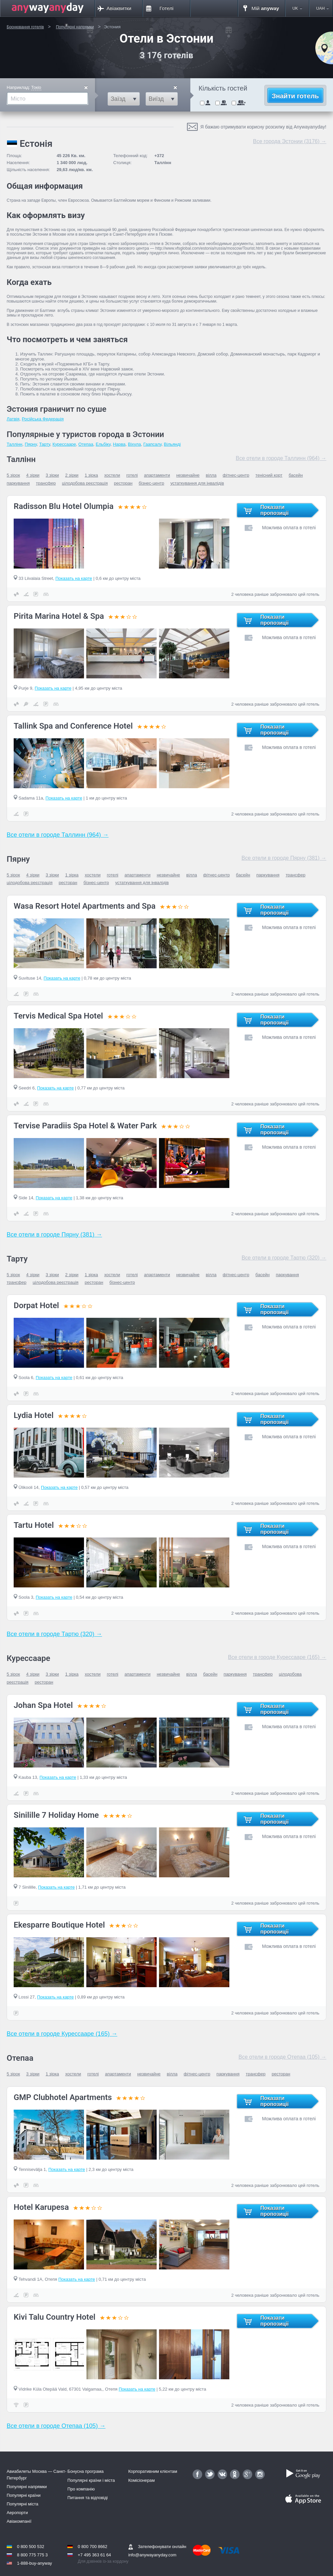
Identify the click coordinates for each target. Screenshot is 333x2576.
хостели (112, 475)
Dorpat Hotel (36, 1305)
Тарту (44, 444)
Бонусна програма (85, 2471)
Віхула (134, 444)
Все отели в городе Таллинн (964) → (281, 458)
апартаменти (157, 475)
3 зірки (52, 475)
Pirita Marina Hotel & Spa (59, 616)
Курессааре (64, 444)
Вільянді (172, 444)
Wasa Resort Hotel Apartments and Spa (85, 906)
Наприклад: (24, 87)
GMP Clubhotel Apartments (63, 2097)
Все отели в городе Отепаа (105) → (282, 2057)
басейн (296, 475)
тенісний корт (268, 475)
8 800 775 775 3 (32, 2554)
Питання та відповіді (87, 2497)
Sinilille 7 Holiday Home (56, 1815)
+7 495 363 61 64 (94, 2554)
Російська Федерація (43, 418)
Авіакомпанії (19, 2521)
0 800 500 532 (30, 2546)
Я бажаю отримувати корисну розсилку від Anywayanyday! (263, 126)
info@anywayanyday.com (152, 2554)
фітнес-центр (236, 475)
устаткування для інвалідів (197, 483)
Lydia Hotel (34, 1415)
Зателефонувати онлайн (157, 2547)
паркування (18, 483)
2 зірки (71, 475)
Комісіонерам (141, 2480)
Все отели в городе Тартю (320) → (284, 1258)
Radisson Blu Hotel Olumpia (64, 506)
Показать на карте (73, 578)
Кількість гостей (223, 88)
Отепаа (85, 444)
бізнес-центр (151, 483)
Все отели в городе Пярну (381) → (284, 858)
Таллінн (14, 444)
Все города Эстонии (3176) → (289, 141)
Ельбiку (103, 444)
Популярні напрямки (27, 2486)
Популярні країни (24, 2495)
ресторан (123, 483)
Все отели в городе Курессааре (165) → (277, 1657)
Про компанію (81, 2488)
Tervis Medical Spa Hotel (58, 1016)
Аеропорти (17, 2512)
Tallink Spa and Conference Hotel (73, 726)
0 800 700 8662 (92, 2546)
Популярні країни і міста (91, 2480)
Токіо (36, 87)
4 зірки (32, 475)
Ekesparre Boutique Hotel (59, 1925)
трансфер (46, 483)
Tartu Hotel (34, 1525)
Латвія (13, 418)
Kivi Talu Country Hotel (54, 2317)
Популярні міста (22, 2503)
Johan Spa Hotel (43, 1705)
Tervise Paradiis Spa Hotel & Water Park (85, 1125)
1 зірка (91, 475)
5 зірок (13, 475)
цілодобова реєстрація (85, 483)
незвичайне (188, 475)
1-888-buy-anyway (34, 2563)
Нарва (119, 444)
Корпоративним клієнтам (152, 2471)
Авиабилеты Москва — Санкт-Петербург (36, 2474)
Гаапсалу (152, 444)
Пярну (31, 444)
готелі (132, 475)
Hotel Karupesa (41, 2207)
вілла (211, 475)
